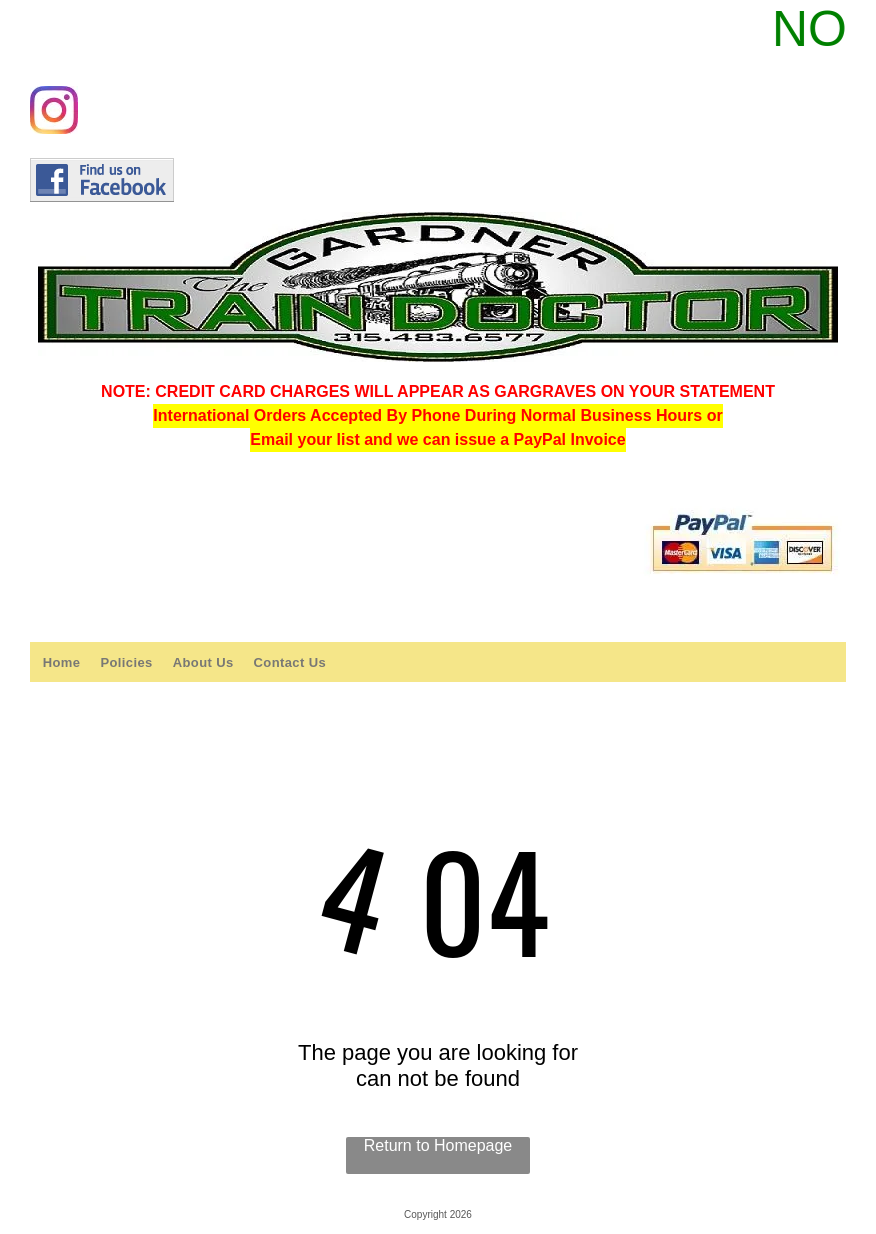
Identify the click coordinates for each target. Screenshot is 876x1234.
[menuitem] (62, 662)
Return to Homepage (438, 1145)
